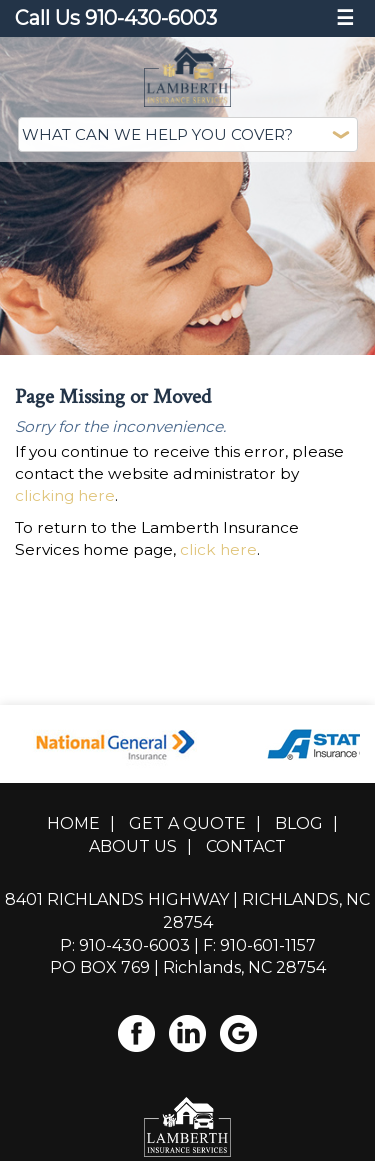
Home (73, 815)
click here (218, 541)
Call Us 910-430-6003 (116, 18)
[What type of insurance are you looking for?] (188, 134)
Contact (246, 838)
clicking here (65, 487)
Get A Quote (187, 815)
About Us (133, 838)
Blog (299, 815)
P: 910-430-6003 (125, 936)
